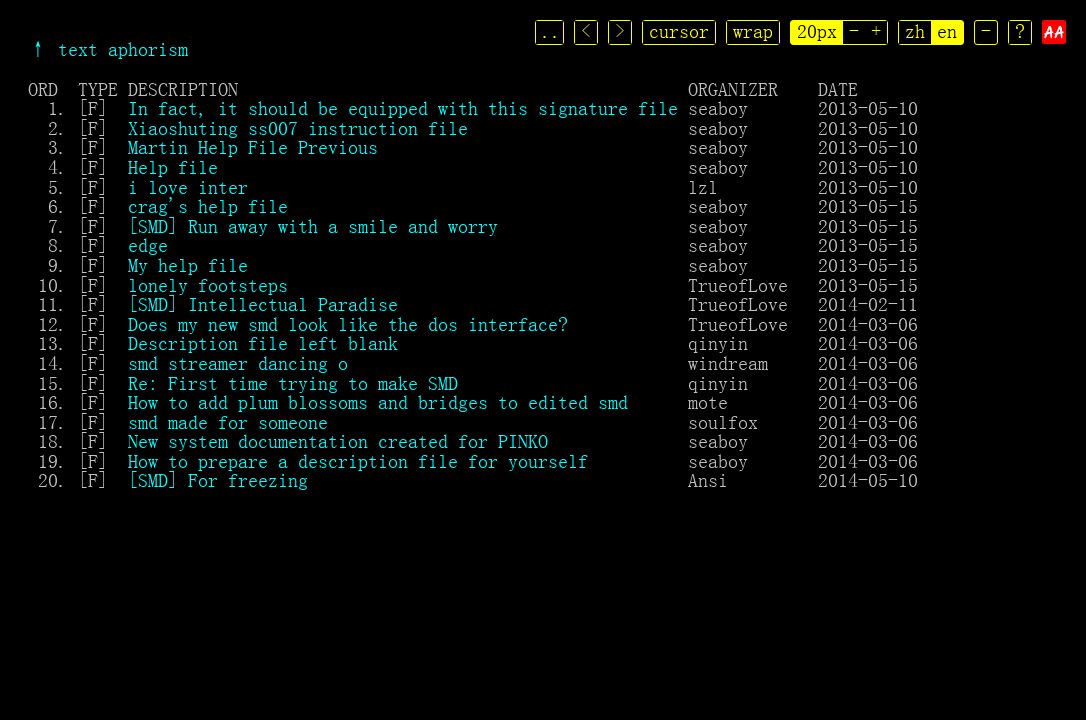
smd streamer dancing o (238, 363)
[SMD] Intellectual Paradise (263, 304)
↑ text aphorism (108, 49)
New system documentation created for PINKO (338, 441)
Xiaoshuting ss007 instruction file (298, 128)
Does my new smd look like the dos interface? (348, 324)
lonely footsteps (208, 285)
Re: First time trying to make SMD (293, 383)
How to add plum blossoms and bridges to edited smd (378, 402)
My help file (188, 265)
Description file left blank (263, 343)
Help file (173, 167)
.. (552, 31)
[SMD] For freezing (218, 480)
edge (148, 245)
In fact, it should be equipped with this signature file (403, 108)
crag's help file (208, 206)
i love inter (188, 187)
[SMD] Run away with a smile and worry (313, 226)
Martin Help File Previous (253, 147)
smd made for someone (228, 422)
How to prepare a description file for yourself (358, 461)
